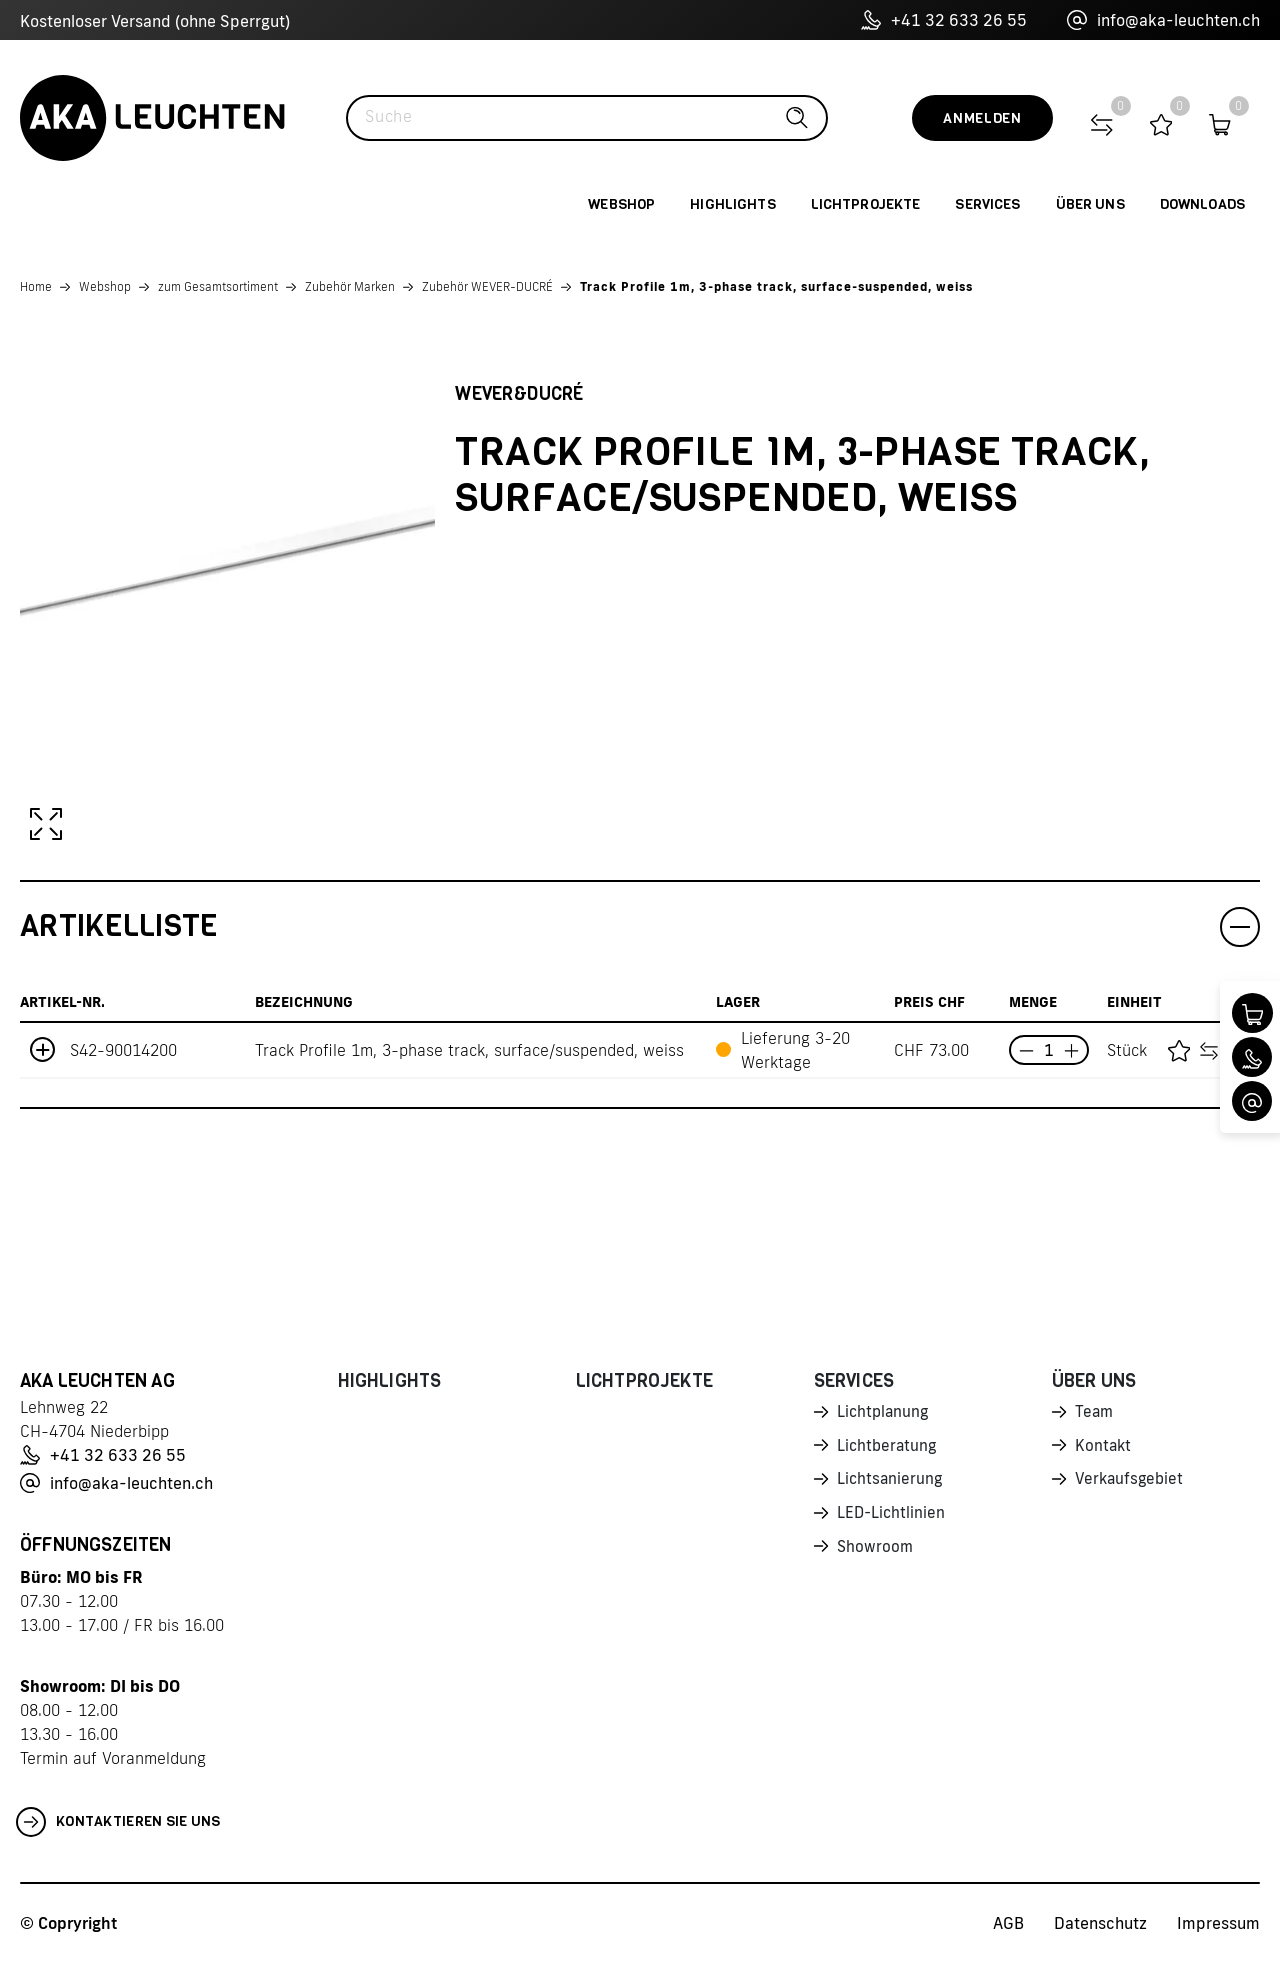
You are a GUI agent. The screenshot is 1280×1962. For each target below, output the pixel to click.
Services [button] (987, 204)
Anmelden (982, 118)
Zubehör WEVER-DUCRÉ (487, 286)
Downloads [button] (1202, 204)
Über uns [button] (1090, 204)
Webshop (105, 286)
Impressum (1218, 1923)
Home (36, 286)
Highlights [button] (732, 204)
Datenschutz (1100, 1923)
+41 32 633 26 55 (944, 20)
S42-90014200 (123, 1050)
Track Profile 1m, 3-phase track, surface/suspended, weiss (469, 1050)
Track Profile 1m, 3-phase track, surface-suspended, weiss (776, 286)
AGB (1008, 1923)
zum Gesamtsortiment (218, 286)
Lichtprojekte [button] (866, 204)
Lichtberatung (888, 1448)
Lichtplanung (884, 1413)
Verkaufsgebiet (1131, 1483)
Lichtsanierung (891, 1483)
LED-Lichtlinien (892, 1518)
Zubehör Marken (350, 286)
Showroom (876, 1553)
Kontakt (1104, 1448)
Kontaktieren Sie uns (118, 1822)
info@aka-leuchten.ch (1163, 20)
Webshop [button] (621, 204)
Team (1095, 1413)
